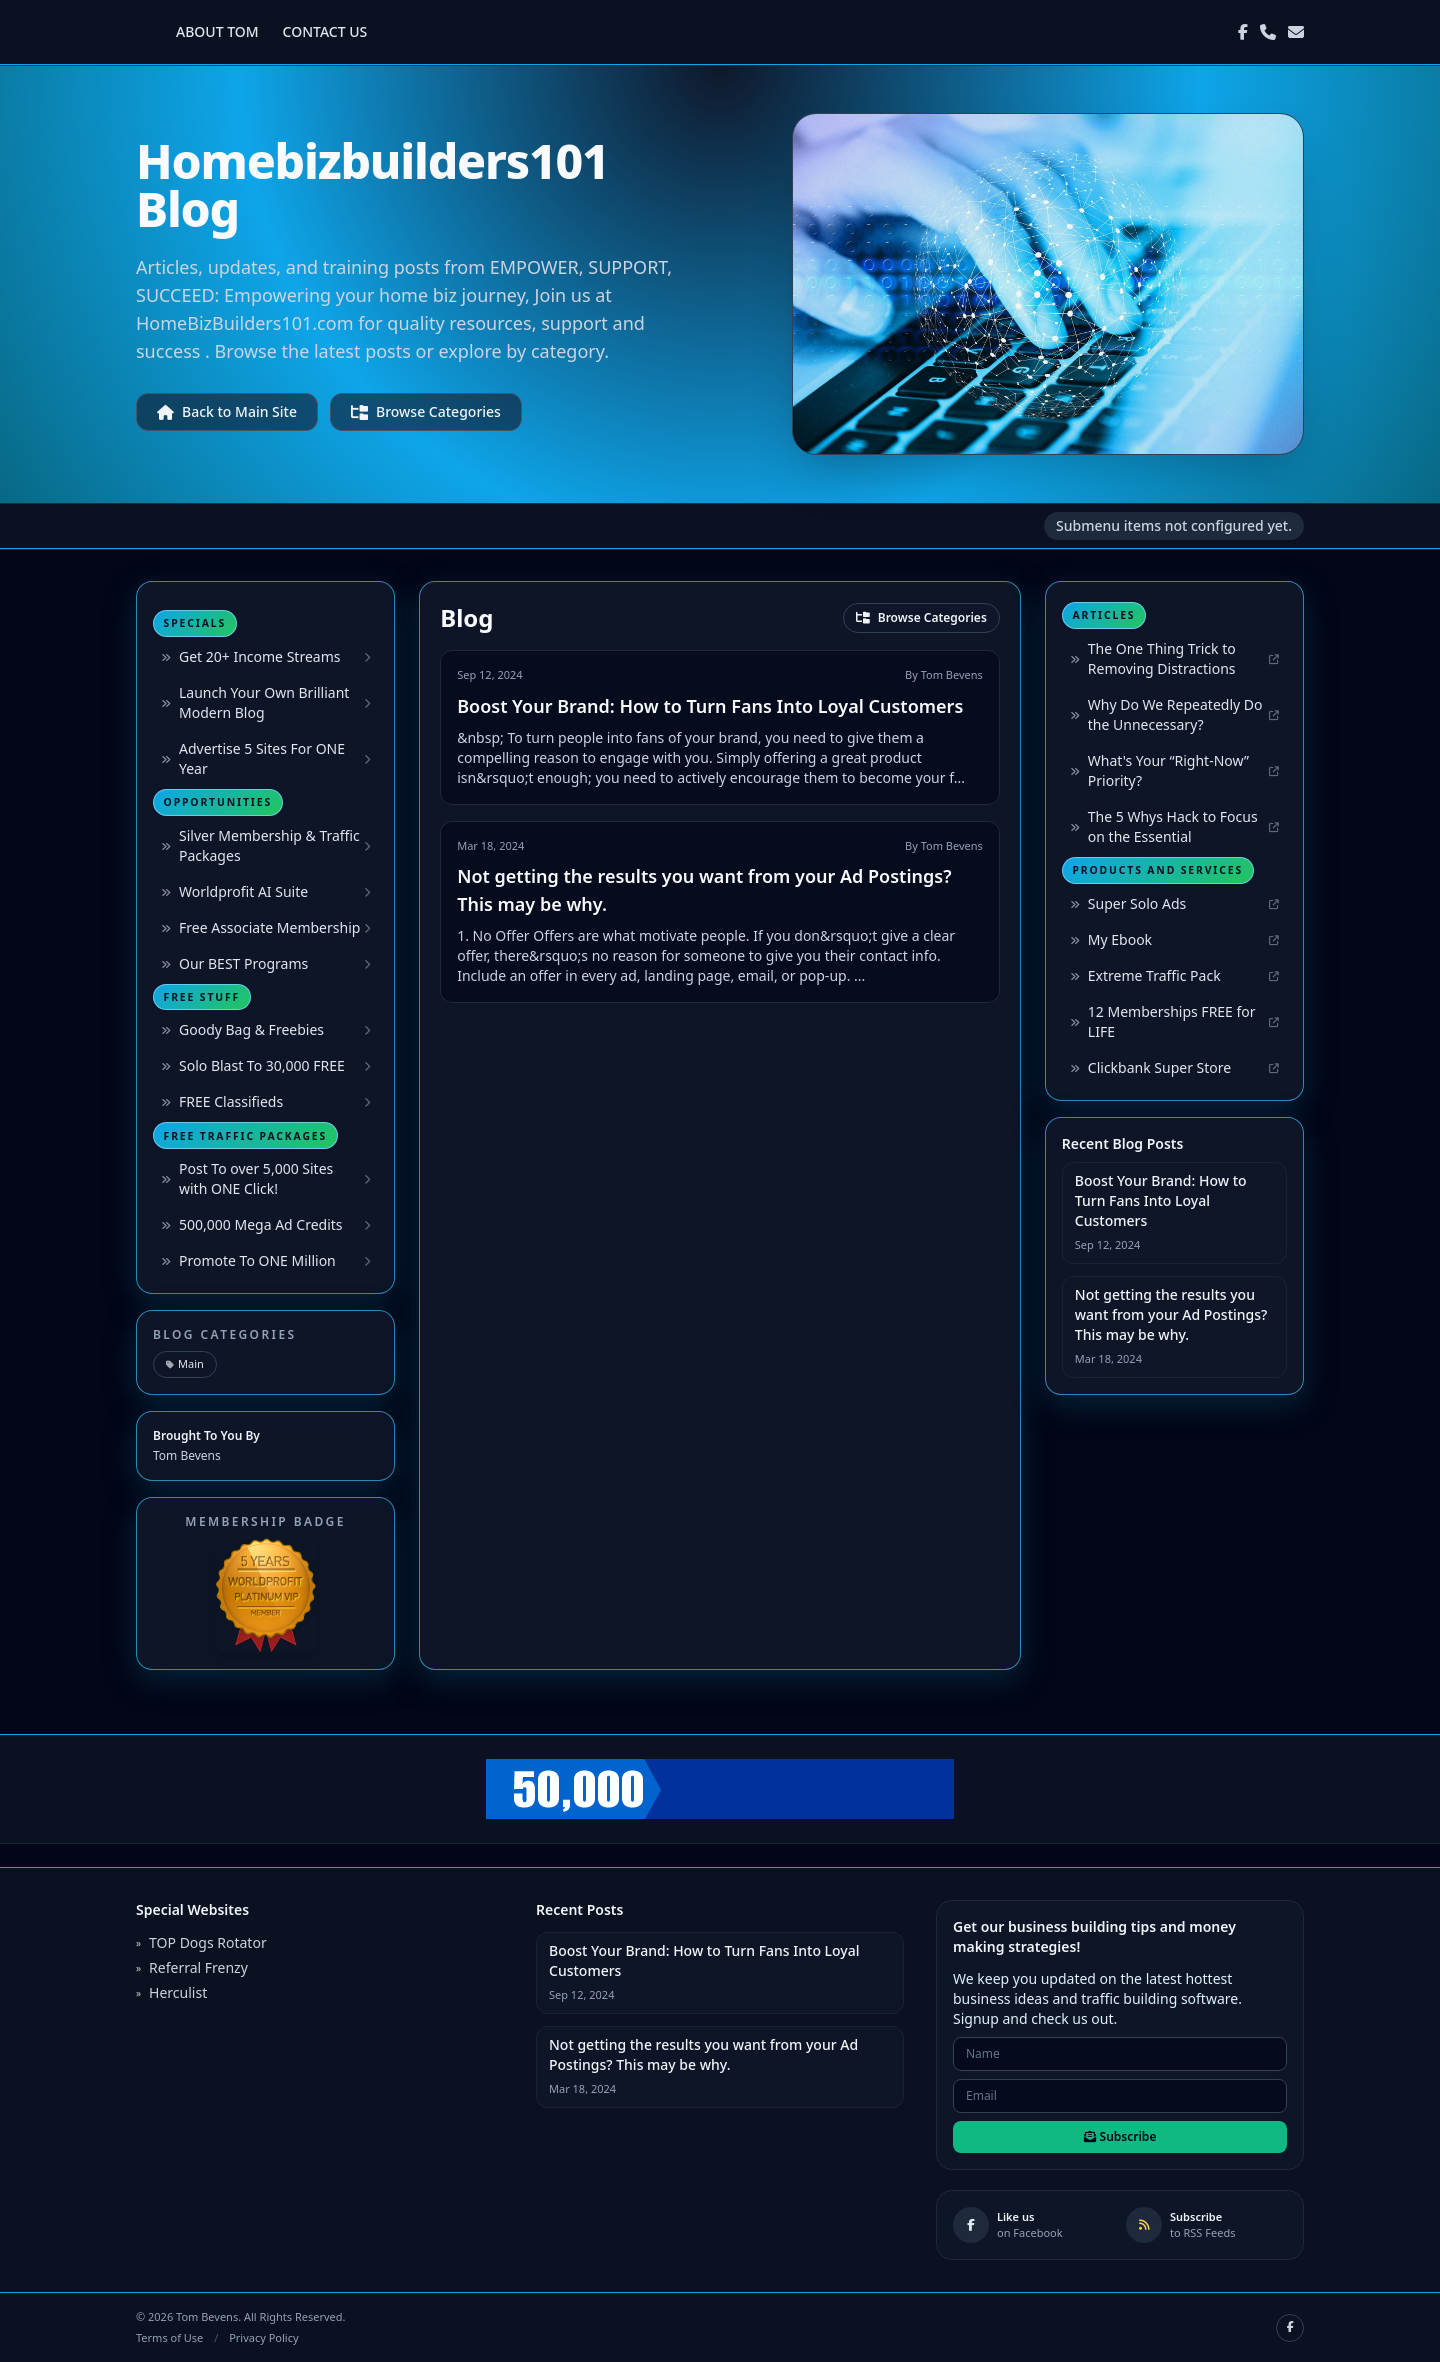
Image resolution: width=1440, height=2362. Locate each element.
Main (185, 1363)
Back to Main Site (227, 411)
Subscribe (1120, 2136)
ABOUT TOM (217, 31)
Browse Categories (426, 411)
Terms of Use (169, 2337)
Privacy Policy (263, 2337)
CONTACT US (325, 31)
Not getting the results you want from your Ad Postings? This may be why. (1171, 1314)
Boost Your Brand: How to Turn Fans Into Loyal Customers (710, 706)
